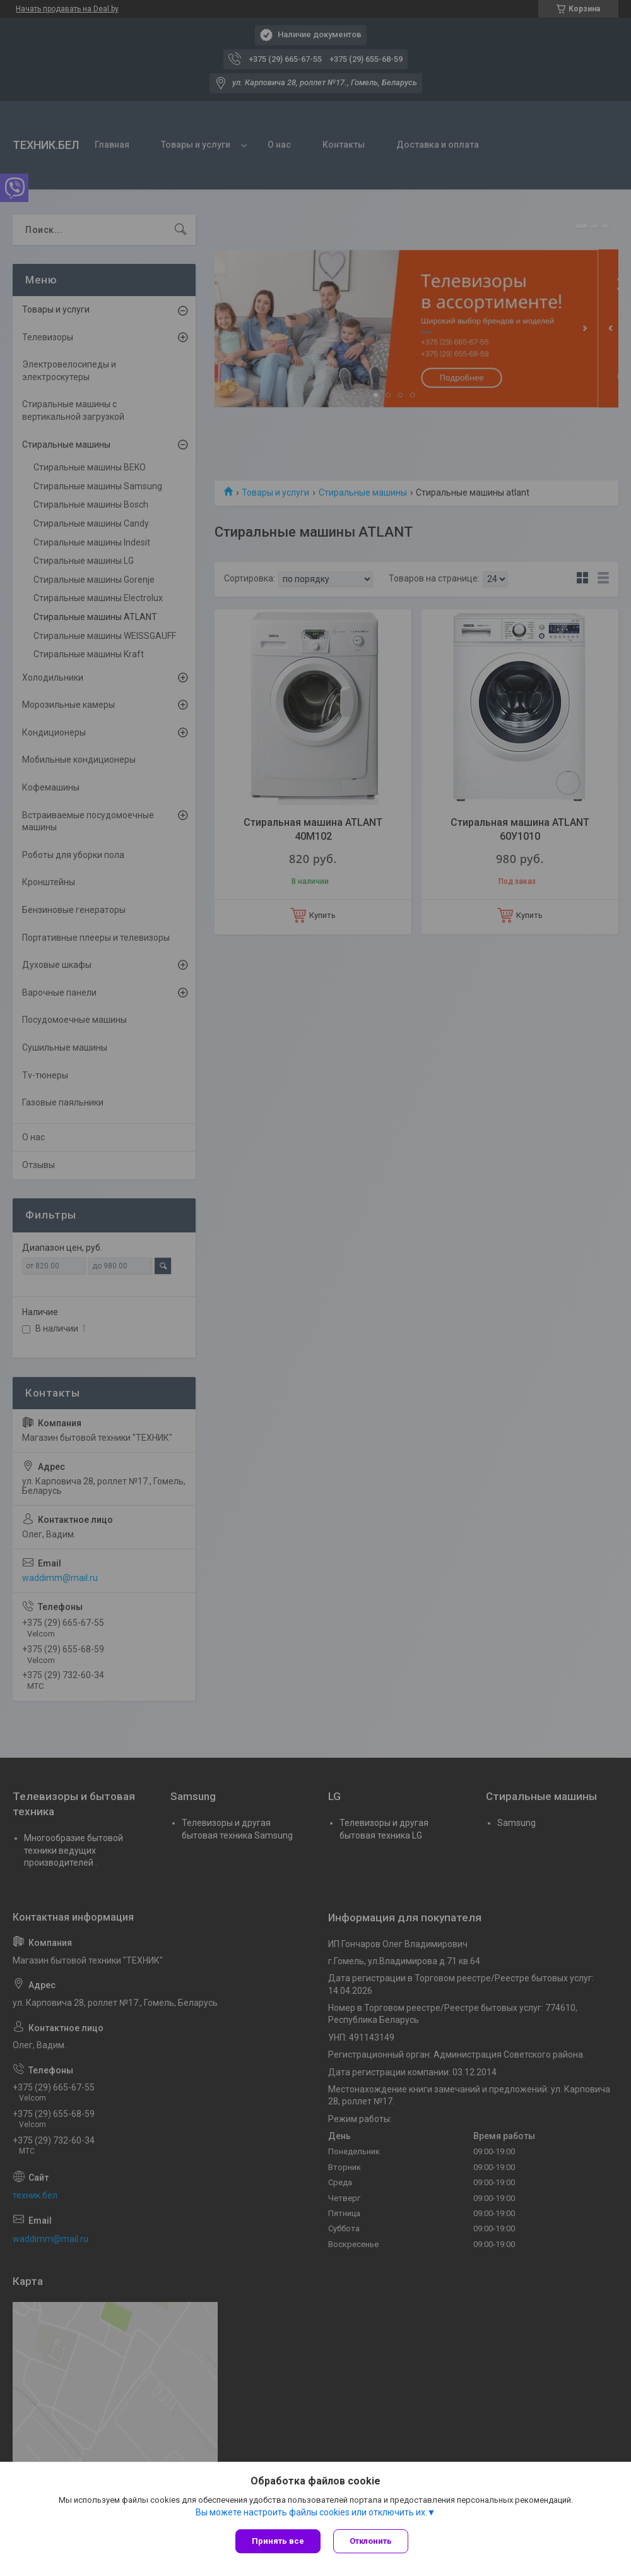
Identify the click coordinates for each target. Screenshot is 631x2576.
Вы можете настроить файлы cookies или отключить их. (311, 2512)
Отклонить (371, 2541)
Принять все (278, 2541)
